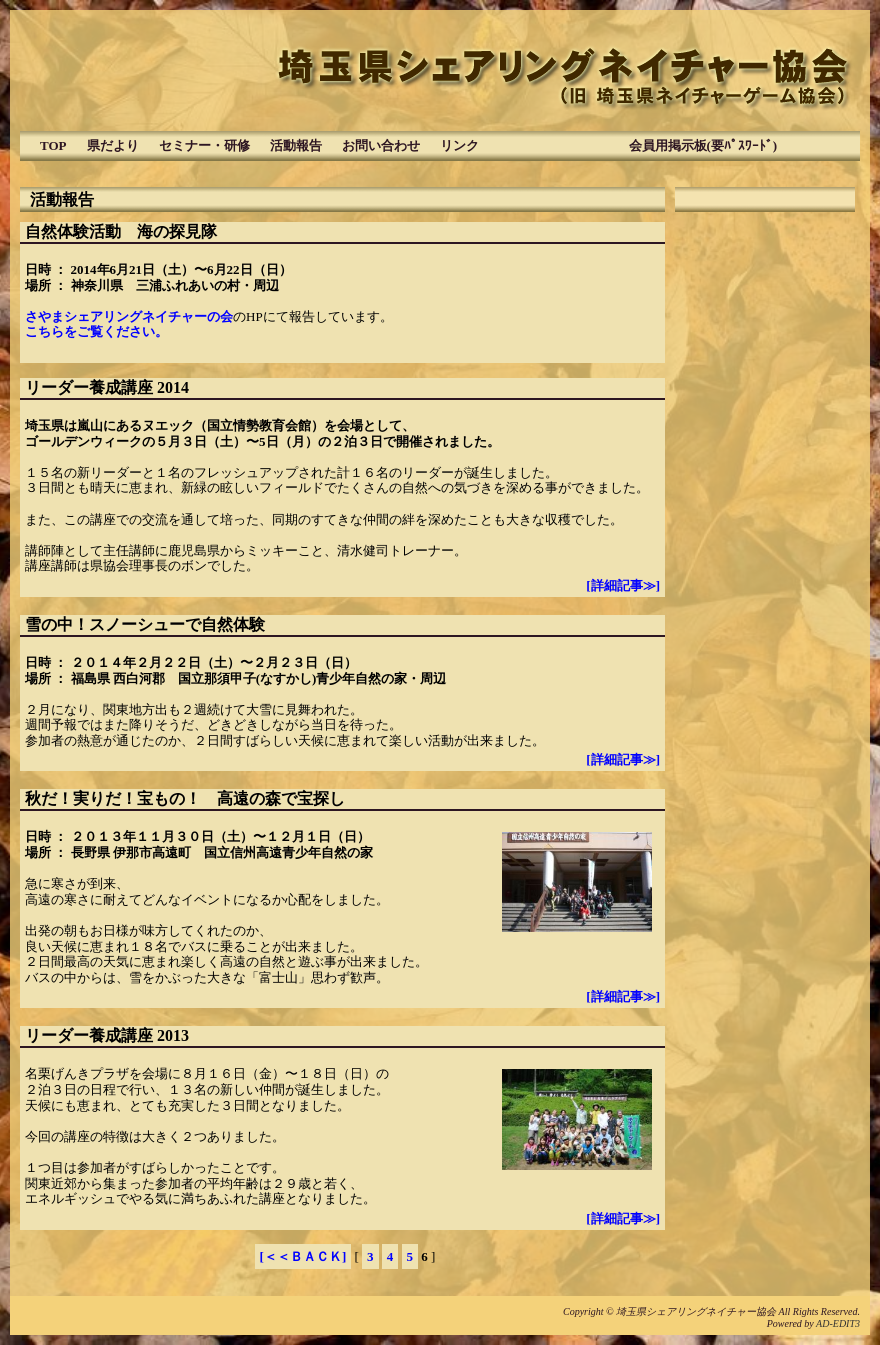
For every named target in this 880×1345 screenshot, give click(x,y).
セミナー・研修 (204, 145)
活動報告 (296, 145)
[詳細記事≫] (623, 585)
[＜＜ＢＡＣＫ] (303, 1256)
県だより (113, 145)
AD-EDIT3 (838, 1323)
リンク (459, 145)
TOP (53, 145)
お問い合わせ (381, 145)
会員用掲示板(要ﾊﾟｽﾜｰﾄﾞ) (638, 145)
